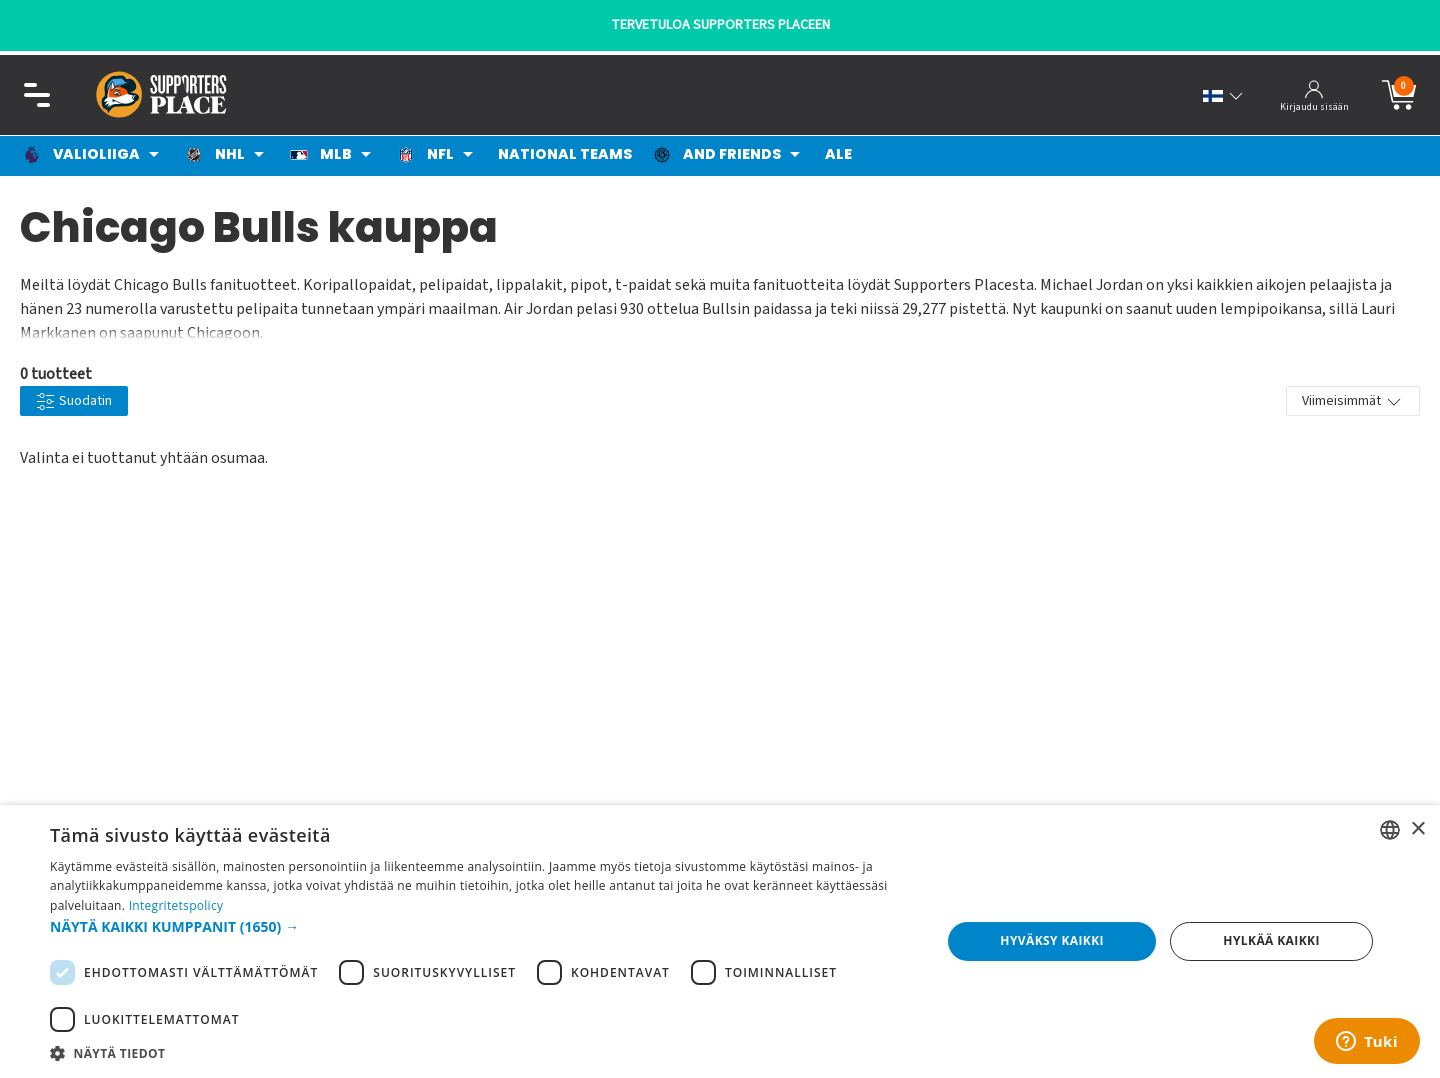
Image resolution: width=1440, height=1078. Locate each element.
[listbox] (1390, 830)
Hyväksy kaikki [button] (1052, 940)
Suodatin (74, 401)
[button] (482, 926)
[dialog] (720, 941)
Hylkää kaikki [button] (1271, 940)
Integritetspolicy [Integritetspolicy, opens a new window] (176, 905)
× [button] (1417, 829)
